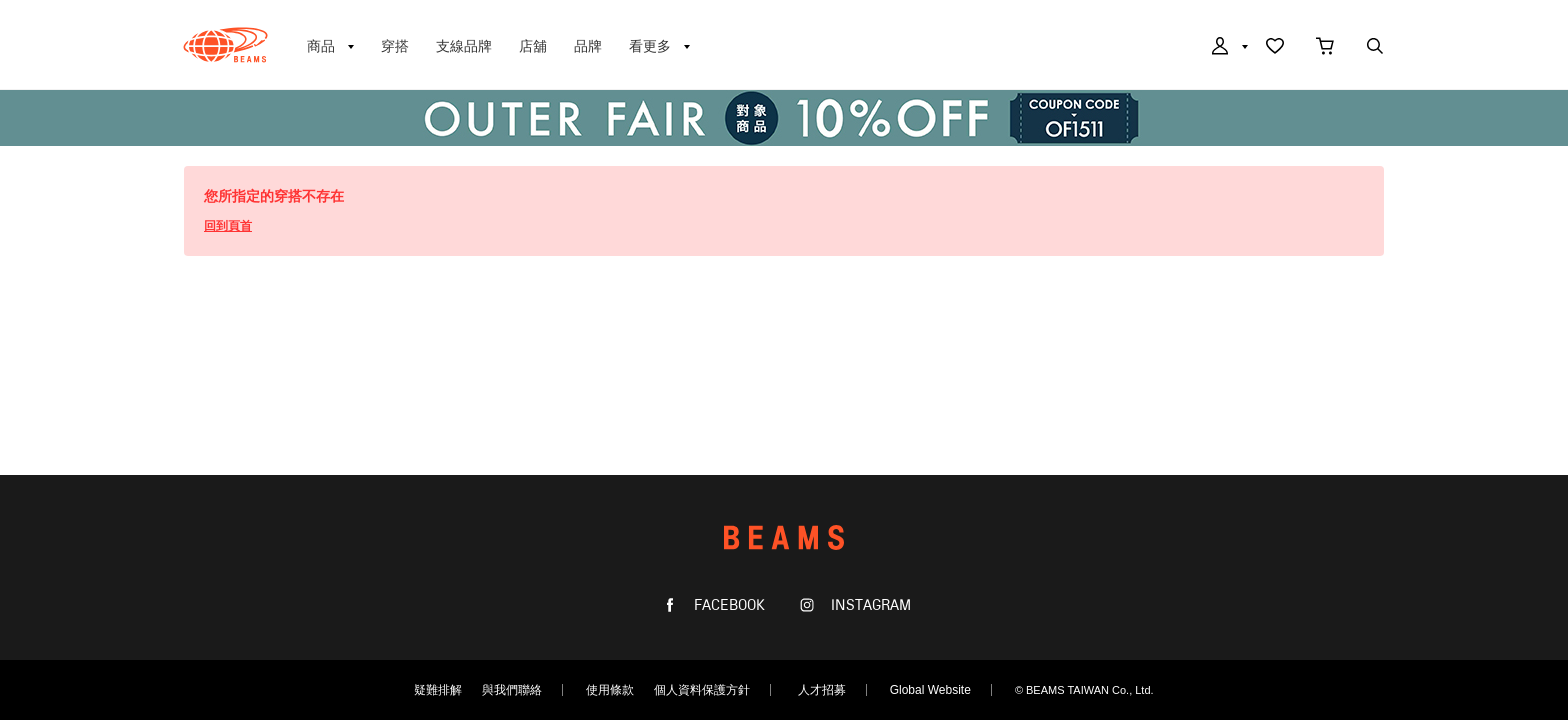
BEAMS (225, 45)
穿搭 (395, 46)
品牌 (588, 46)
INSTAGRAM (869, 605)
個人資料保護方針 (702, 690)
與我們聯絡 (512, 690)
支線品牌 (464, 46)
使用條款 (610, 690)
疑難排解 (438, 690)
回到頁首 (228, 226)
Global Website (930, 690)
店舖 (533, 46)
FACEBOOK (727, 605)
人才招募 (822, 690)
